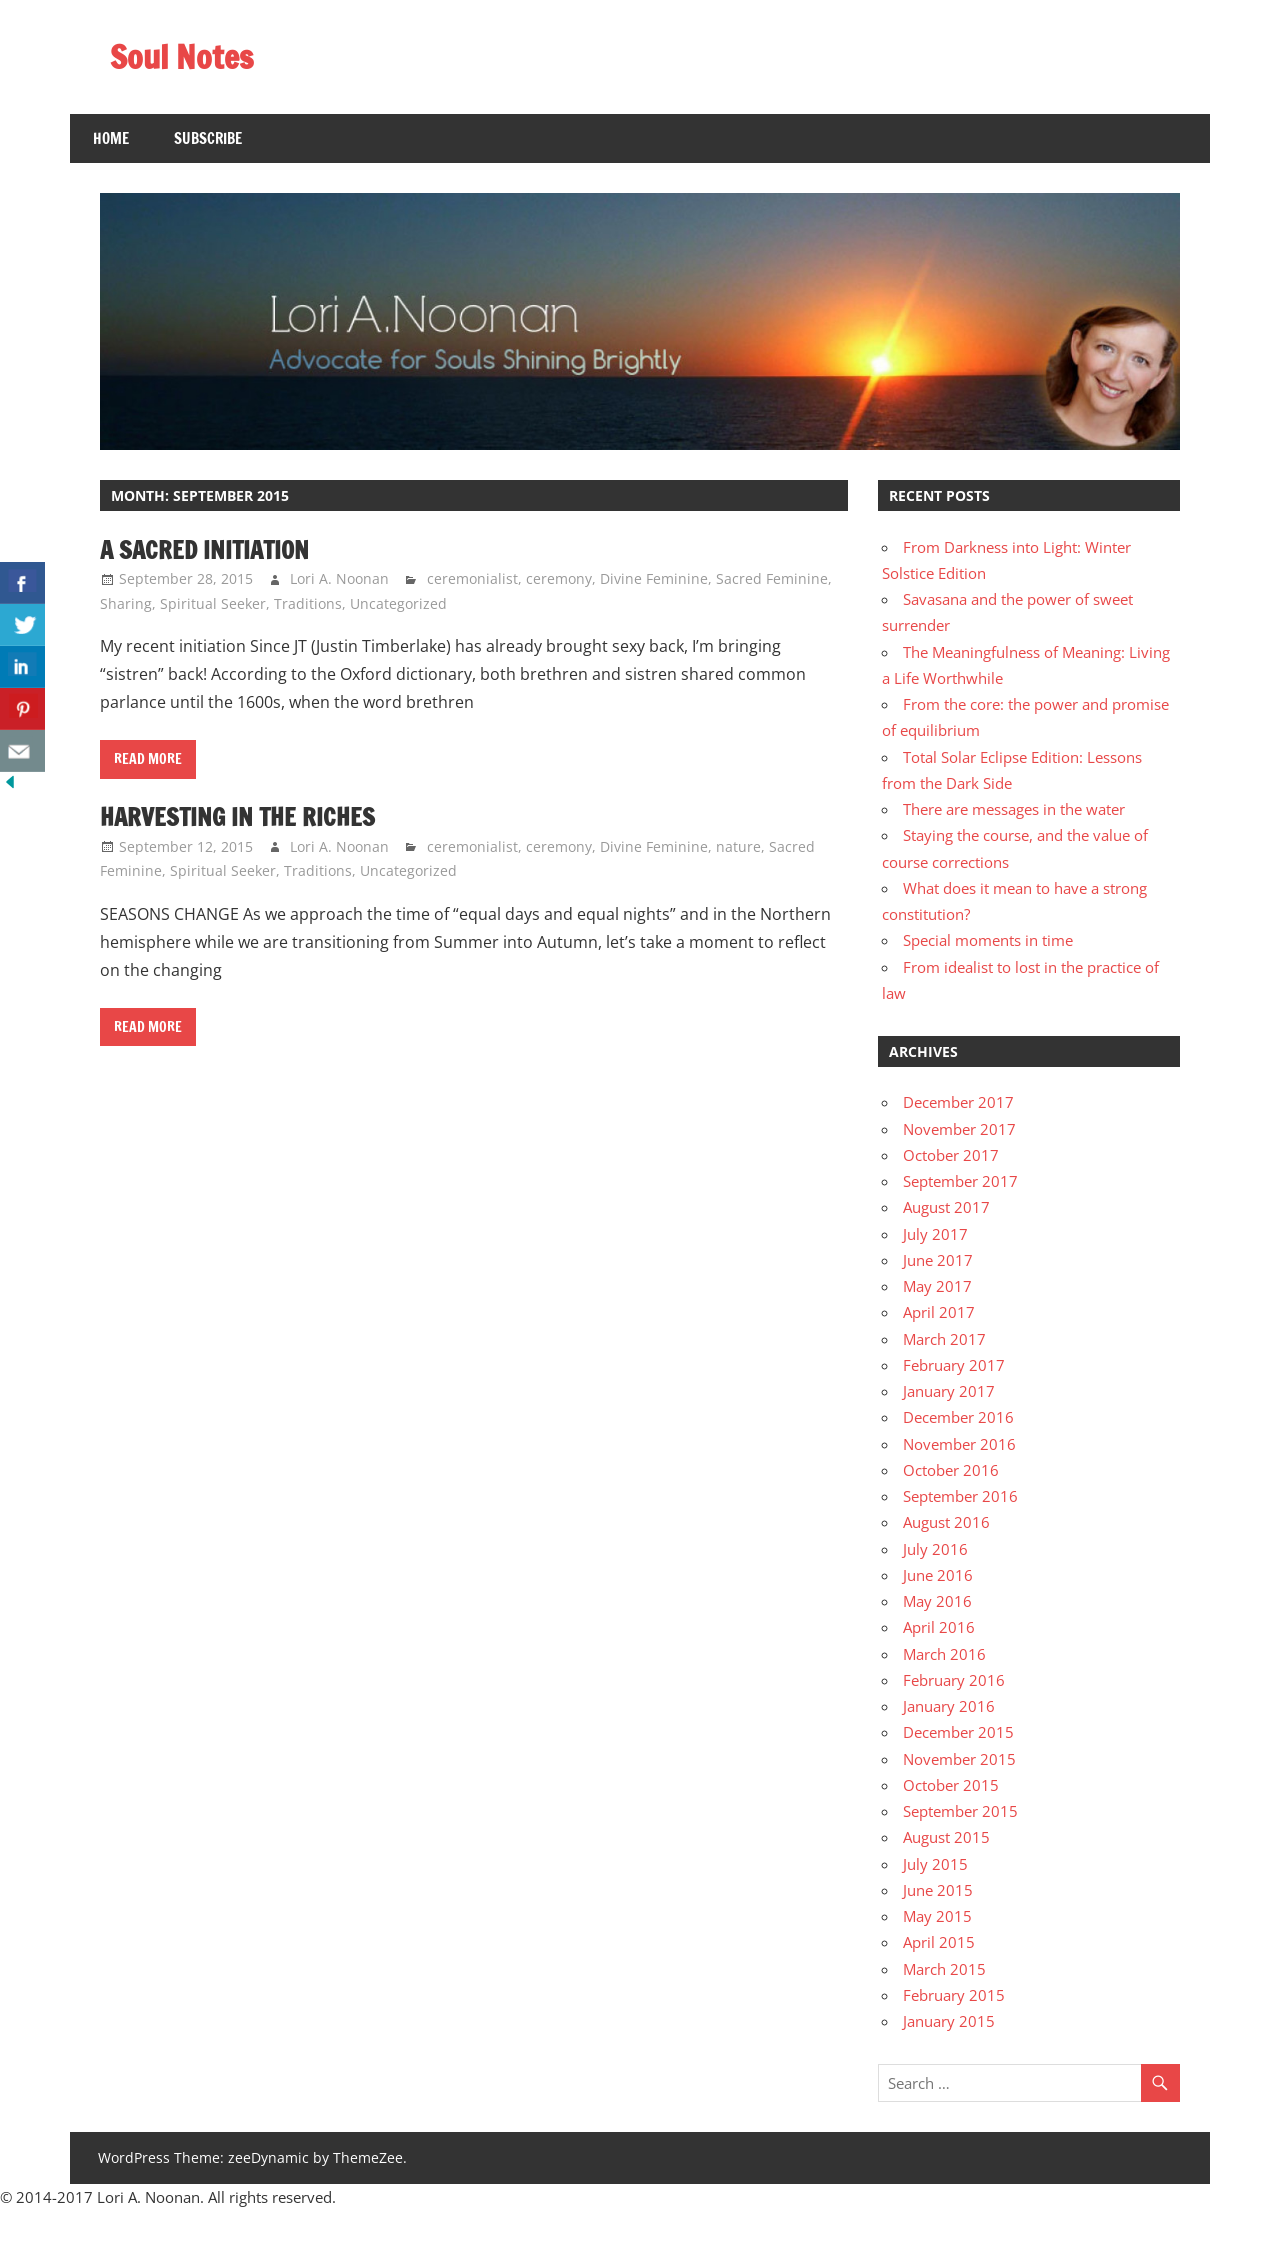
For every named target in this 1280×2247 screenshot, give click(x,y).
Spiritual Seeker (213, 603)
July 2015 (935, 1864)
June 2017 (938, 1260)
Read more (148, 759)
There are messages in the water (1014, 809)
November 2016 (959, 1444)
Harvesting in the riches (237, 817)
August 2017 (946, 1207)
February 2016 (954, 1680)
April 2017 (939, 1312)
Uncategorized (398, 603)
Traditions (308, 603)
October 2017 (951, 1155)
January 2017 (949, 1391)
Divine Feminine (654, 578)
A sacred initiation (204, 550)
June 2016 (938, 1575)
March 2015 (944, 1969)
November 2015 (959, 1759)
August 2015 (946, 1837)
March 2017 (944, 1339)
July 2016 (935, 1549)
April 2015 (939, 1942)
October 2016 (951, 1470)
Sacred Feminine (772, 578)
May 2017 (937, 1286)
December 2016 (958, 1417)
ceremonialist (472, 578)
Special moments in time (988, 940)
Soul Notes (181, 57)
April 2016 (939, 1627)
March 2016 (944, 1654)
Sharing (126, 603)
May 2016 (937, 1601)
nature (738, 846)
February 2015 (954, 1995)
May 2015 (937, 1916)
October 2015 (951, 1785)
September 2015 (960, 1811)
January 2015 (949, 2021)
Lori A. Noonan (339, 578)
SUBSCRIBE (208, 138)
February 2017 (954, 1365)
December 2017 (958, 1102)
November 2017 (959, 1129)
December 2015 (958, 1732)
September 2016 (960, 1496)
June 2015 (938, 1890)
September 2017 (960, 1181)
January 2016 (949, 1706)
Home (111, 138)
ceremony (559, 578)
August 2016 (946, 1522)
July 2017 (935, 1234)
